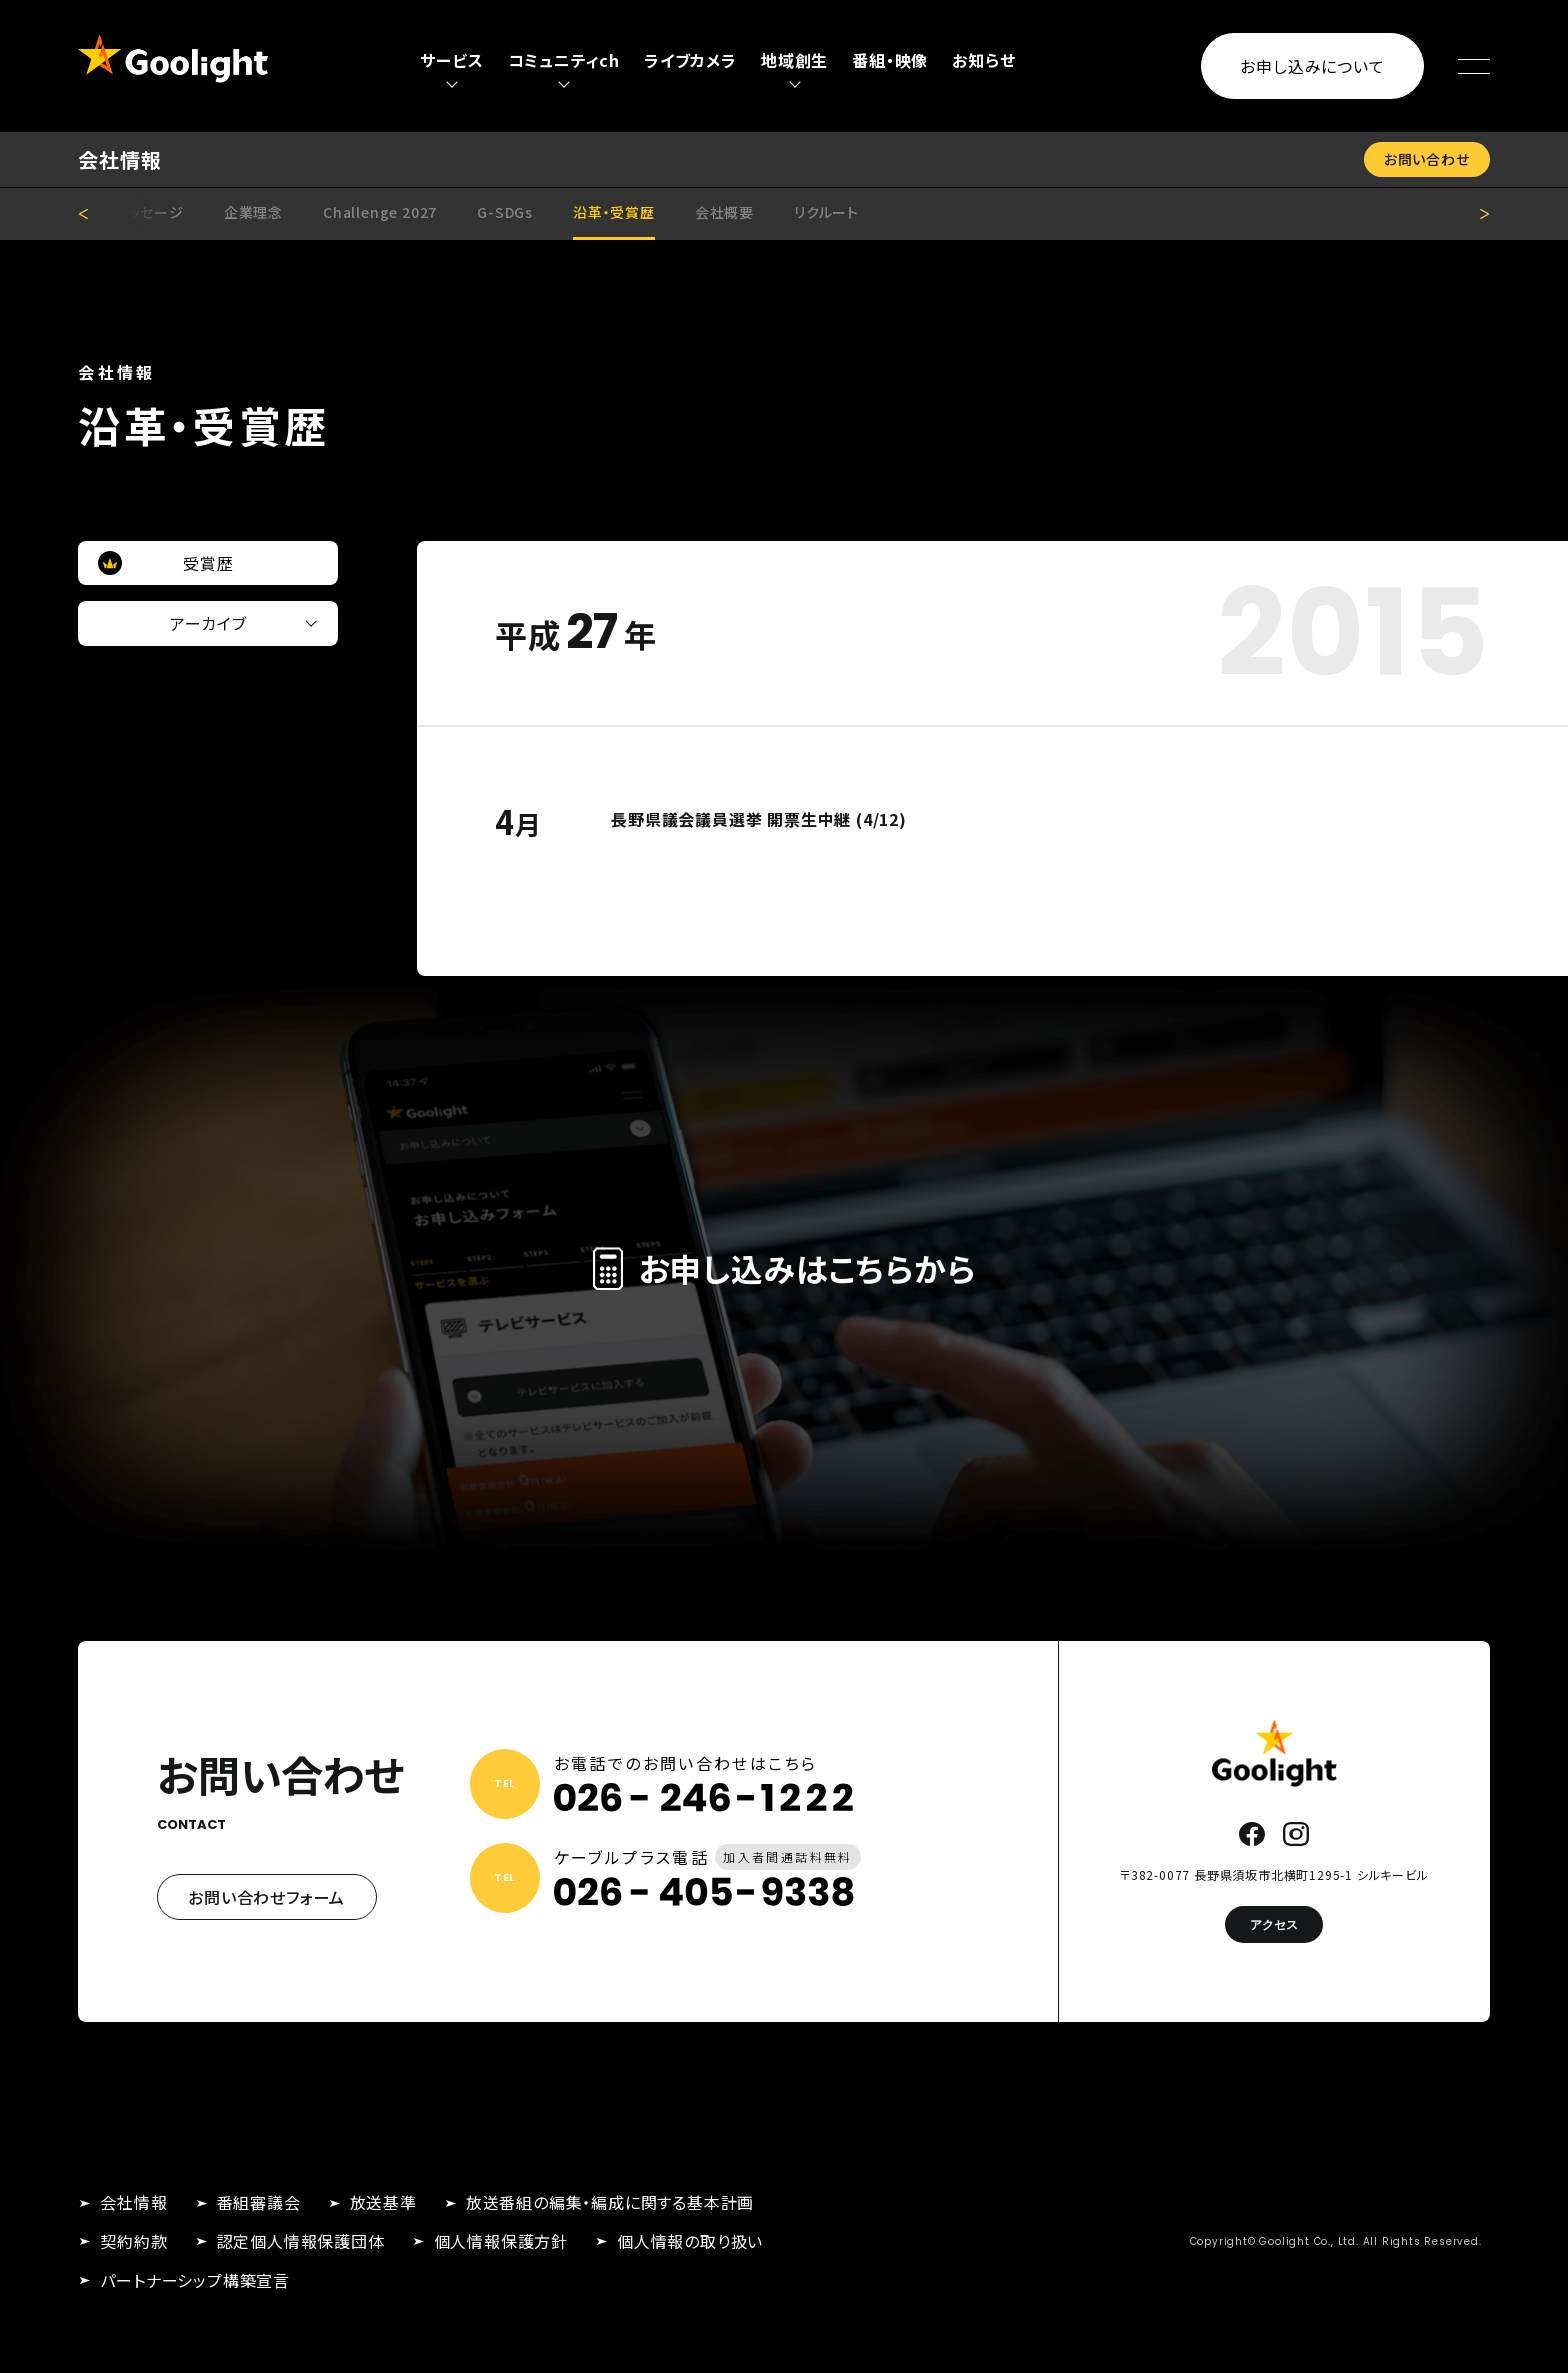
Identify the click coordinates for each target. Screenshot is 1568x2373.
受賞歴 (208, 563)
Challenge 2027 (380, 212)
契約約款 (133, 2241)
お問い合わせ (1427, 159)
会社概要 (724, 212)
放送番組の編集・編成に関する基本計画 (610, 2202)
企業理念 (253, 212)
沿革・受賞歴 (614, 212)
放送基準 (383, 2202)
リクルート (826, 212)
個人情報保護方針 (501, 2241)
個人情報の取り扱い (690, 2241)
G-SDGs (505, 212)
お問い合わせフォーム (266, 1897)
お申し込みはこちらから (784, 1268)
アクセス (1274, 1924)
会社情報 (133, 2202)
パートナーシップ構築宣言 (195, 2280)
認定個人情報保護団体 (301, 2241)
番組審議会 (259, 2202)
